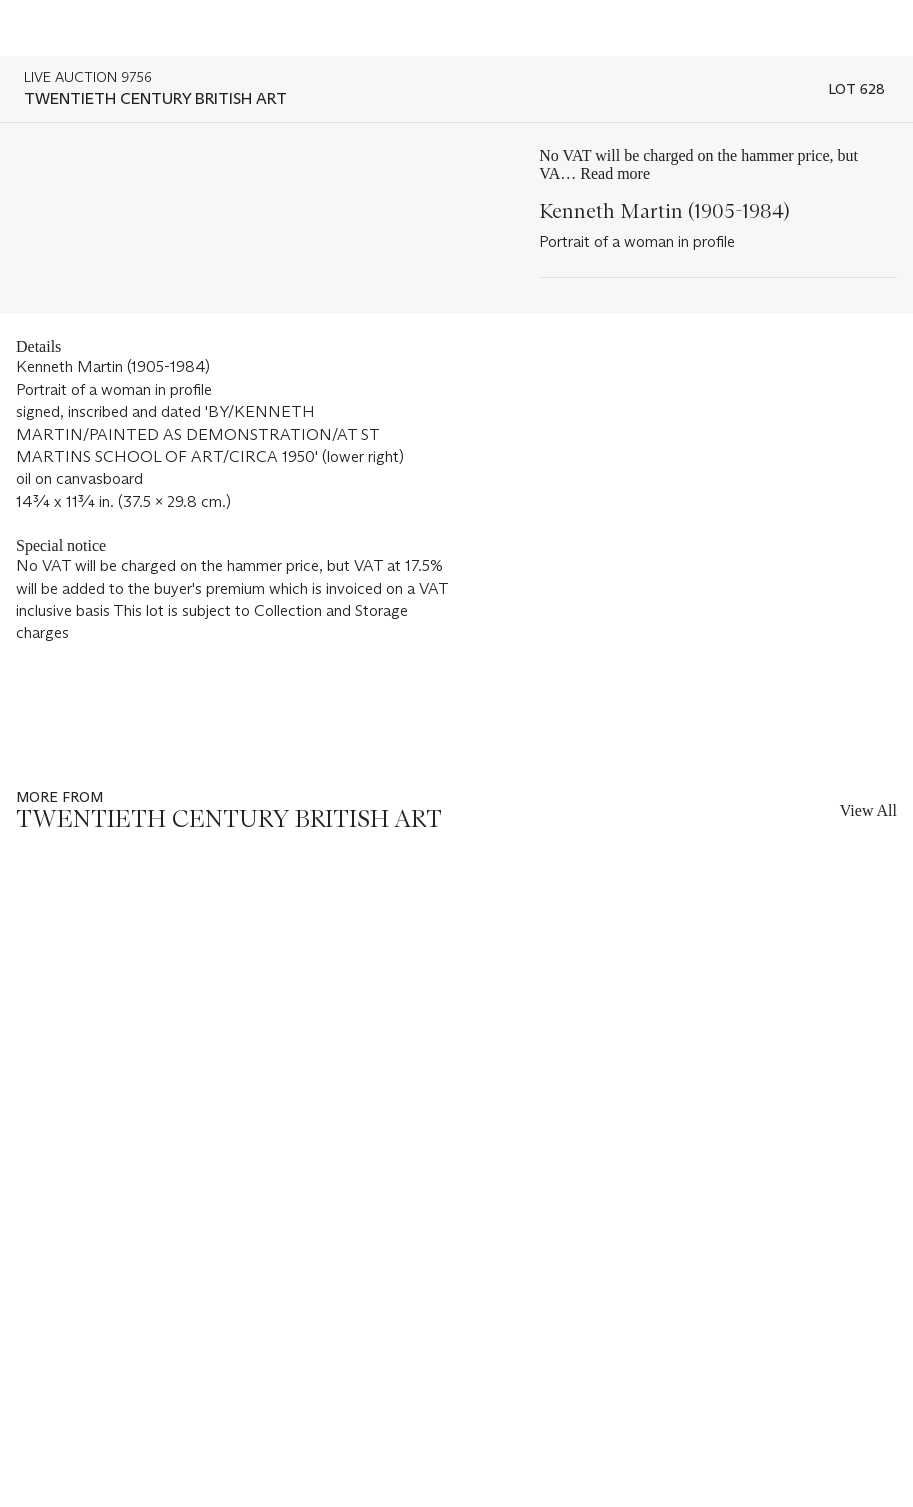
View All (868, 810)
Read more (615, 173)
